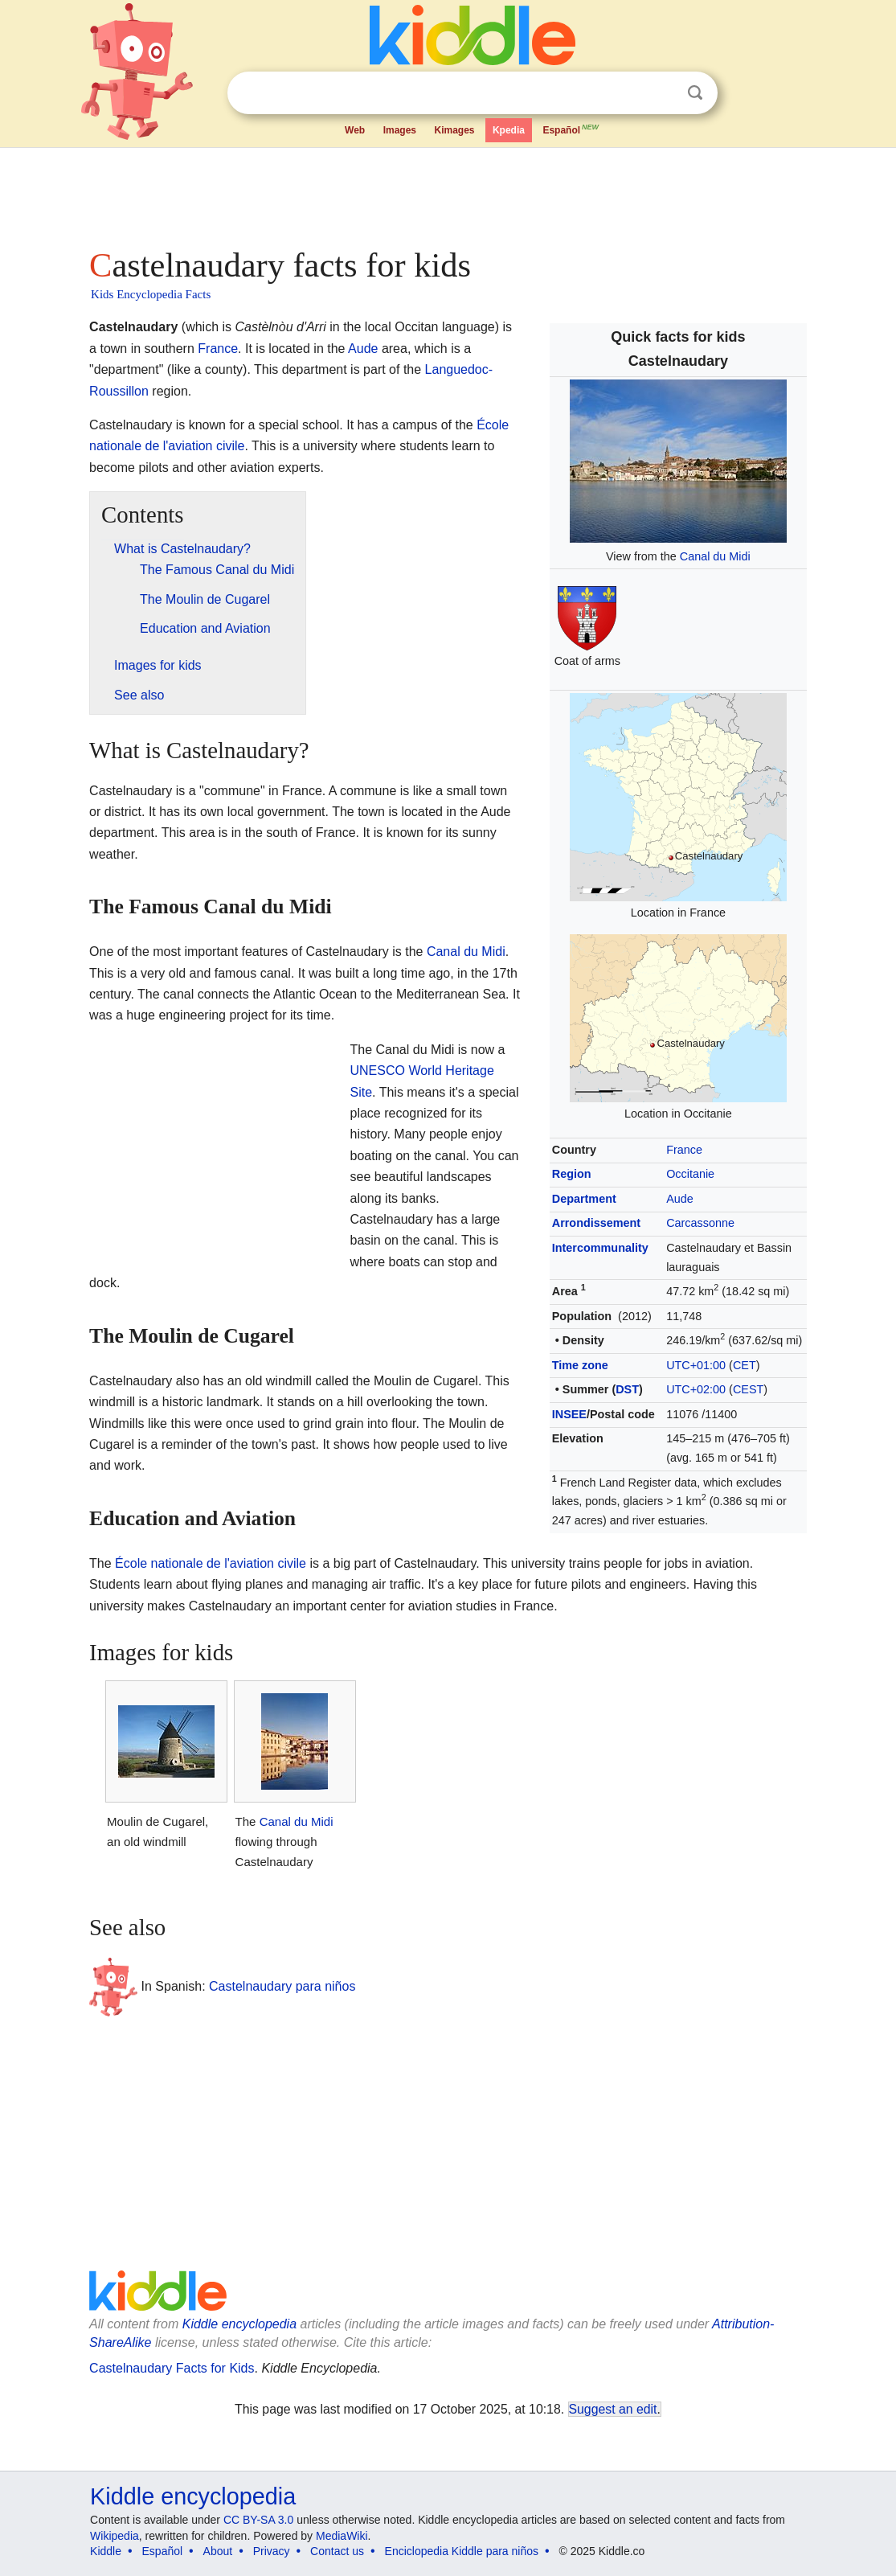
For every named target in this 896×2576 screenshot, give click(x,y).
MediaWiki (342, 2535)
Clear (662, 93)
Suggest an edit (613, 2409)
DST (627, 1389)
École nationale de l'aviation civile (210, 1563)
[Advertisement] (446, 193)
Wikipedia (114, 2535)
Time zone (580, 1365)
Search (695, 93)
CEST (748, 1389)
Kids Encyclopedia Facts (151, 294)
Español (571, 128)
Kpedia (509, 130)
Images (399, 130)
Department (584, 1198)
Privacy (271, 2551)
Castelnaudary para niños (282, 1986)
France (684, 1149)
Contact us (337, 2551)
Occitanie (690, 1173)
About (218, 2551)
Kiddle (105, 2551)
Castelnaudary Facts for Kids (171, 2368)
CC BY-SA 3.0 (258, 2519)
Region (571, 1173)
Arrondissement (596, 1222)
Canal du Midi (715, 556)
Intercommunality (600, 1247)
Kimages (454, 130)
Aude (679, 1198)
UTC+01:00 (696, 1365)
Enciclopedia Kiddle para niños (461, 2551)
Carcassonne (700, 1222)
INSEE (569, 1414)
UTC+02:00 (696, 1389)
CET (744, 1365)
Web (355, 130)
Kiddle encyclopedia (239, 2324)
